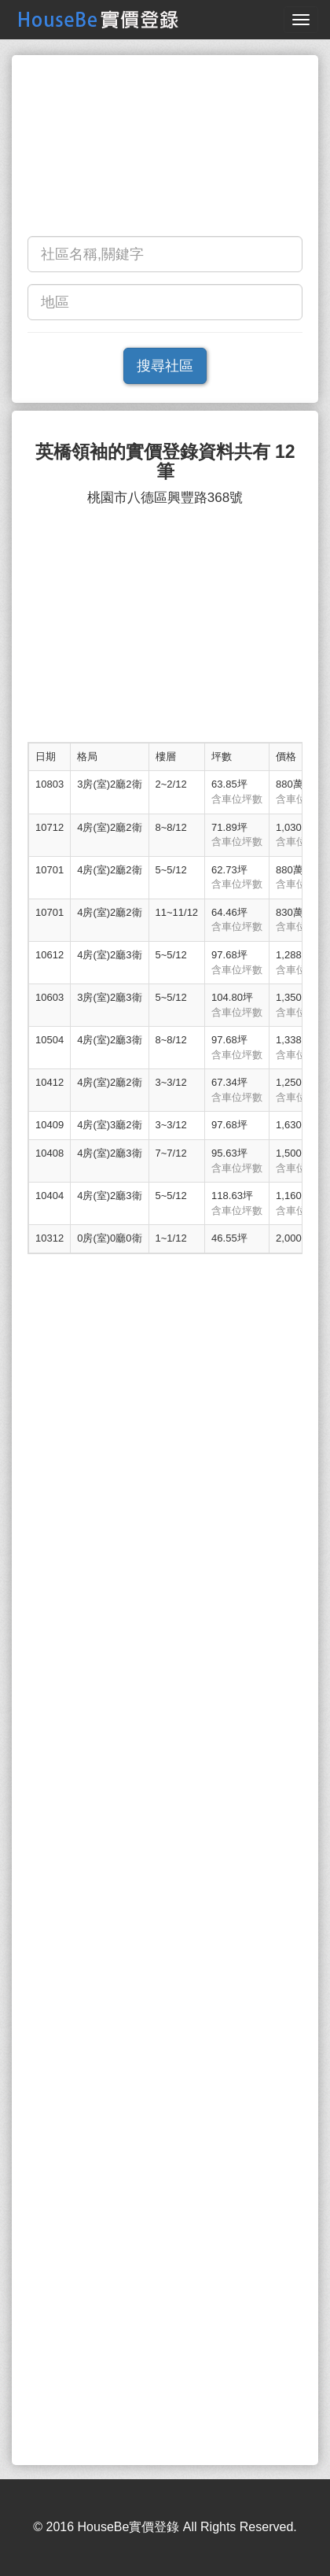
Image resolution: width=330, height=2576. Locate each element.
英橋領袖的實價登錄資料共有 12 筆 (165, 462)
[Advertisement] (165, 149)
